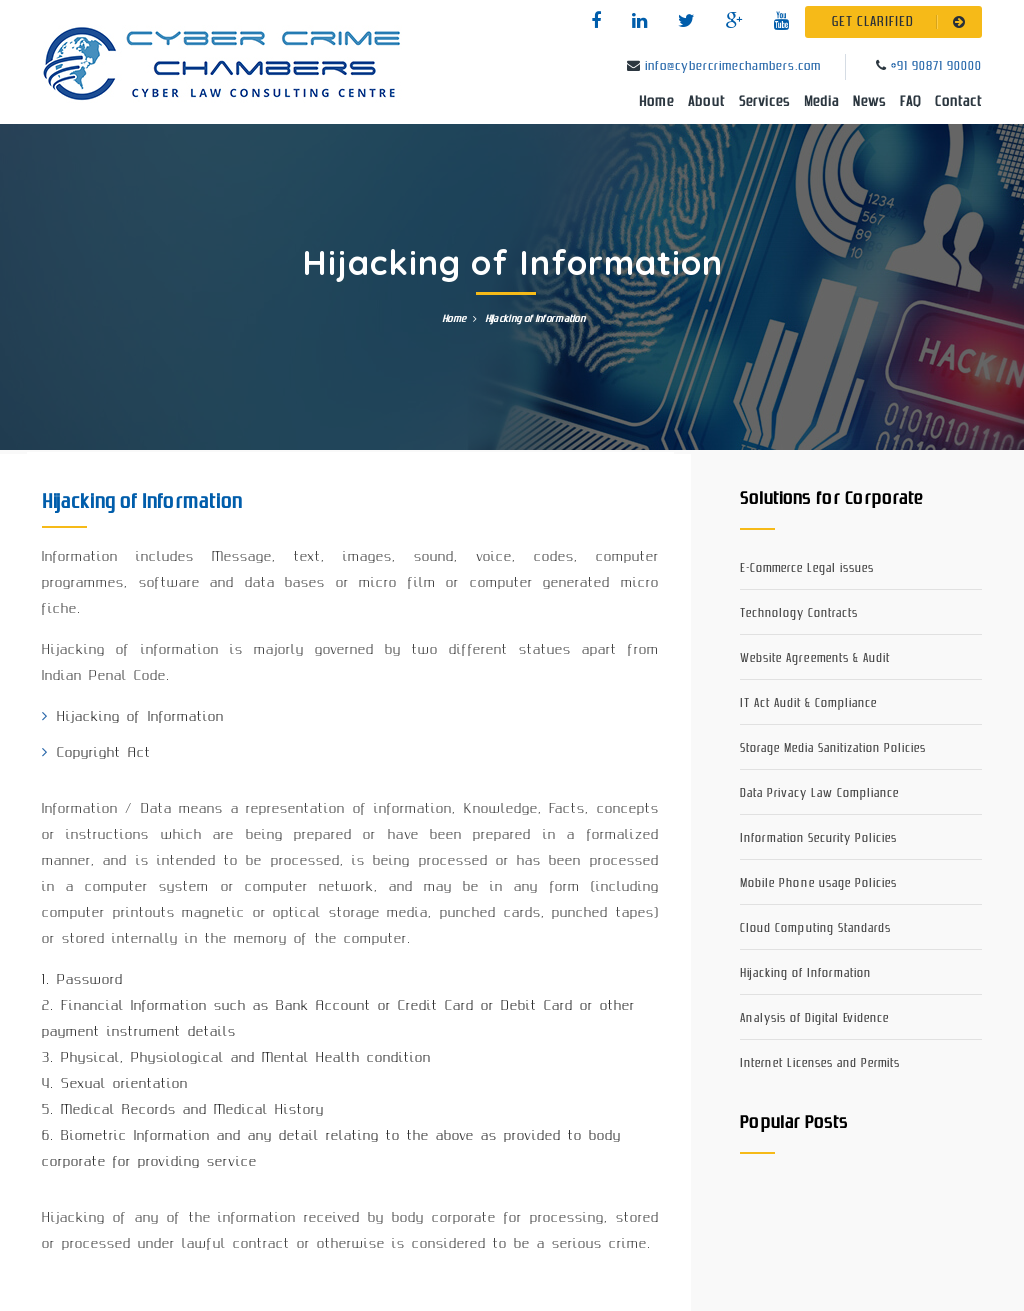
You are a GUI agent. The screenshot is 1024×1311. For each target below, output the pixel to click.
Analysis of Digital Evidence (814, 1018)
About (706, 102)
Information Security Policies (818, 838)
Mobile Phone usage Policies (818, 883)
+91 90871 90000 (936, 66)
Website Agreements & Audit (815, 658)
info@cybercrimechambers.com (733, 66)
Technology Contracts (799, 613)
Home (656, 102)
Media (821, 102)
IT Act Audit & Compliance (808, 703)
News (869, 102)
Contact (958, 102)
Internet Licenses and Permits (820, 1063)
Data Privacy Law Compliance (819, 793)
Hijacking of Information (805, 973)
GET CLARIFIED (902, 22)
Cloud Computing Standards (815, 928)
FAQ (910, 102)
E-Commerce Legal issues (807, 568)
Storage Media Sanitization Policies (833, 748)
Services (764, 102)
